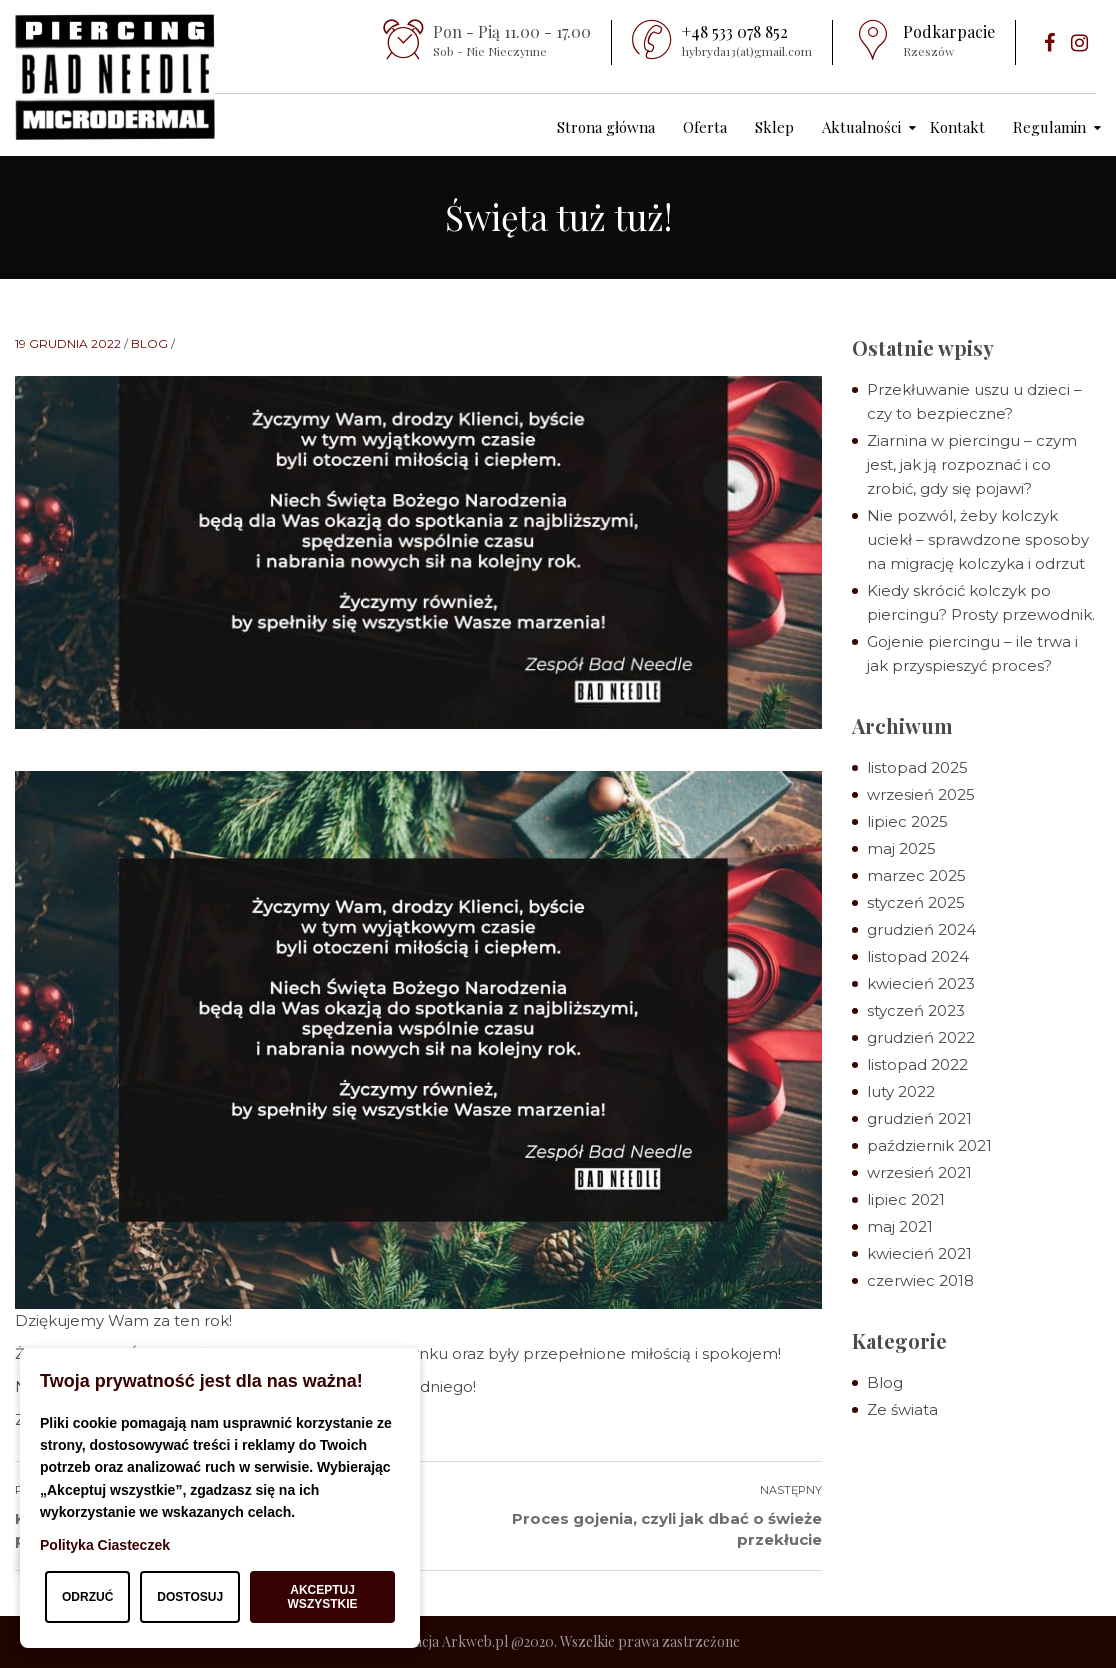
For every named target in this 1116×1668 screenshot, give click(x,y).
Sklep (774, 127)
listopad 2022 (917, 1064)
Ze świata (902, 1409)
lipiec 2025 (907, 821)
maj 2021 (900, 1226)
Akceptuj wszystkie (323, 1597)
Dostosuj (190, 1597)
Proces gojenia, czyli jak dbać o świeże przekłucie (667, 1529)
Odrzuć (87, 1597)
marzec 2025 (916, 875)
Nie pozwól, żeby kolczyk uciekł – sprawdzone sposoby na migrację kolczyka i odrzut (978, 539)
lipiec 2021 (906, 1199)
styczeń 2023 (916, 1010)
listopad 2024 (918, 956)
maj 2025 (901, 848)
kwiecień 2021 (919, 1253)
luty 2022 (901, 1091)
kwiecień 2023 (921, 983)
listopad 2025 (917, 767)
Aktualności (861, 127)
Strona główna (606, 127)
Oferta (705, 127)
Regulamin (1049, 127)
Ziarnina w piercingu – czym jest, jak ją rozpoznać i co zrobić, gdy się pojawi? (972, 464)
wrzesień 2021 (919, 1172)
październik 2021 (929, 1145)
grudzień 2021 (919, 1118)
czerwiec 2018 (920, 1280)
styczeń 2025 (916, 902)
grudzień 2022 (921, 1037)
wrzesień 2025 (921, 794)
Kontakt (957, 127)
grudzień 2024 (921, 929)
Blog (149, 343)
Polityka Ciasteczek (105, 1545)
